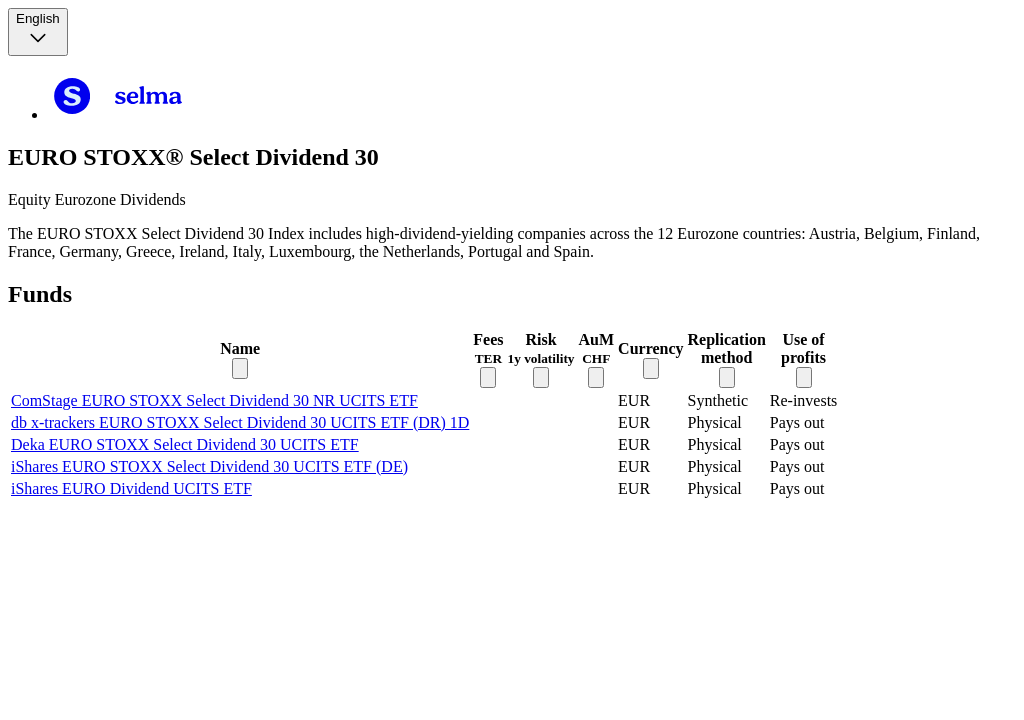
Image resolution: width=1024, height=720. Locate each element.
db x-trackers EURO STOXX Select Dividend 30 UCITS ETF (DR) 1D (240, 422)
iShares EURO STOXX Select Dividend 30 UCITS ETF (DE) (209, 466)
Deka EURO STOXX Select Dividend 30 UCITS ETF (185, 444)
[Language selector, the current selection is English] (38, 32)
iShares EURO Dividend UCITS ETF (131, 488)
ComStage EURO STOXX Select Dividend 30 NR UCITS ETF (214, 400)
